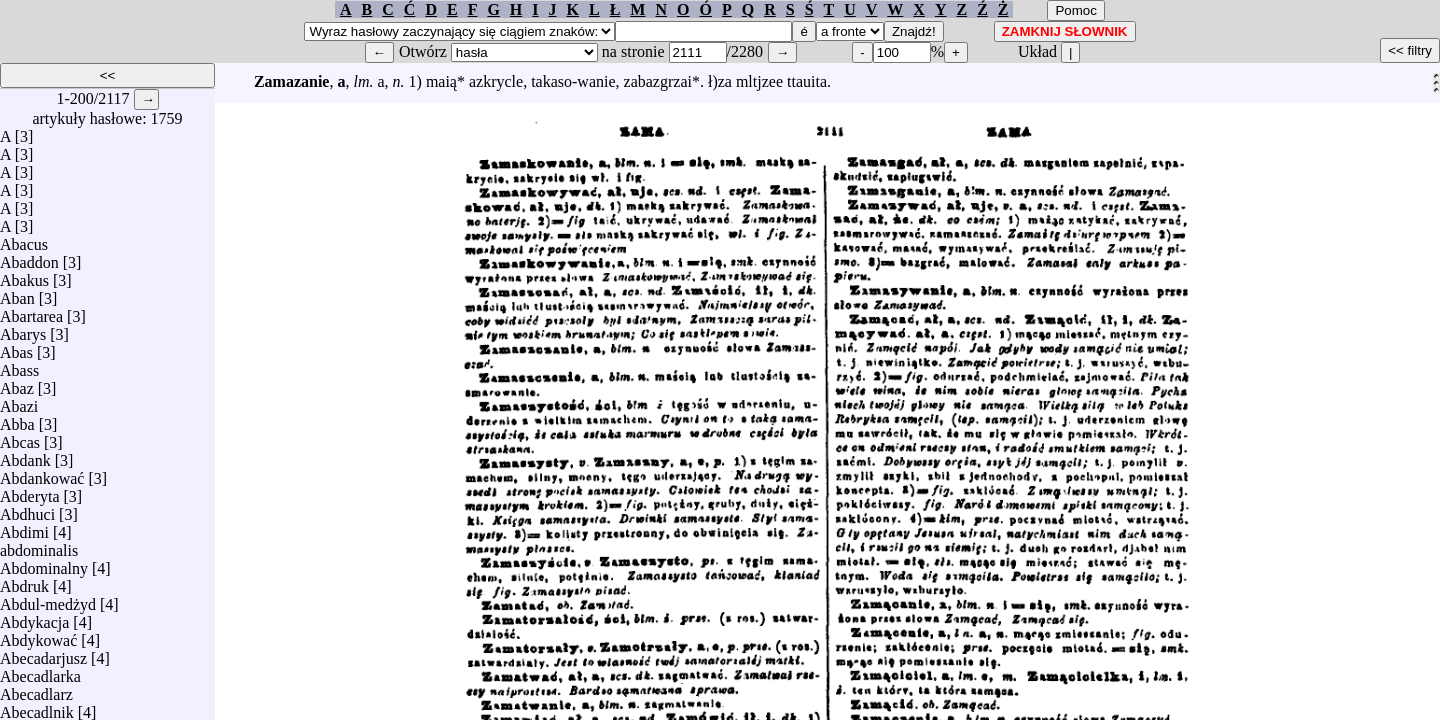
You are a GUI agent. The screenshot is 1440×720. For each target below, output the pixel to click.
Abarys (23, 329)
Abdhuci (27, 509)
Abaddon (29, 257)
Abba (17, 419)
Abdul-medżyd (48, 599)
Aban (17, 293)
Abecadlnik (37, 707)
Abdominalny (44, 563)
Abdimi (24, 527)
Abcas (20, 437)
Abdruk (24, 581)
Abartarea (31, 311)
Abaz (17, 383)
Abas (16, 347)
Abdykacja (34, 617)
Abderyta (30, 491)
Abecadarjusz (43, 653)
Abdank (25, 455)
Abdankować (42, 473)
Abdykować (38, 635)
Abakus (24, 275)
